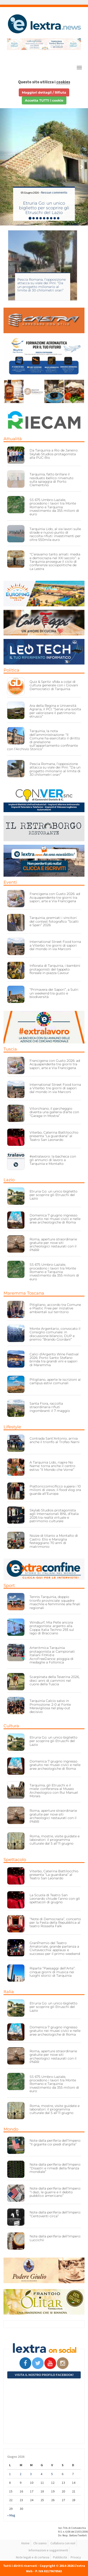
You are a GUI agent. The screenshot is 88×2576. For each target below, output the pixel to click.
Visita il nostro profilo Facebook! (44, 2375)
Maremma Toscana (24, 1293)
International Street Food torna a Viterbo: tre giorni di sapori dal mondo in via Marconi (55, 945)
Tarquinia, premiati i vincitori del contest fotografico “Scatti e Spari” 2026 (54, 921)
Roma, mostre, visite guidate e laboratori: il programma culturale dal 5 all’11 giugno (55, 1840)
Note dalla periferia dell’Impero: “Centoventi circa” (55, 2214)
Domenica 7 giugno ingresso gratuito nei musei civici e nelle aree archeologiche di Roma (55, 1219)
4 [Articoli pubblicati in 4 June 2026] (41, 2474)
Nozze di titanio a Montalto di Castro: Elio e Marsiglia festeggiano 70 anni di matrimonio (54, 1540)
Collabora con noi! (62, 2543)
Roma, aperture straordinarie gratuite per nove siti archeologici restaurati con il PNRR (53, 1244)
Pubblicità (60, 2557)
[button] (6, 166)
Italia (9, 1991)
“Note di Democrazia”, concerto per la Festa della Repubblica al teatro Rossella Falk (55, 1922)
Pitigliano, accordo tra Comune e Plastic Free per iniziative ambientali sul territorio (55, 1308)
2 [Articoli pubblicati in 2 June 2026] (20, 2474)
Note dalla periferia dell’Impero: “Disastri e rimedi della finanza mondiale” (55, 2168)
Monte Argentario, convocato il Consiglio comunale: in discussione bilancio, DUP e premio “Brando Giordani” (55, 1334)
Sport (9, 1585)
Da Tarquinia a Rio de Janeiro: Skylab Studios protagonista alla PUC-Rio (54, 454)
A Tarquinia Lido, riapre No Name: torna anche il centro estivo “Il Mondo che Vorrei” (52, 1466)
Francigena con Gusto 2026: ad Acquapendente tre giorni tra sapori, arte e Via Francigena (55, 897)
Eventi (10, 882)
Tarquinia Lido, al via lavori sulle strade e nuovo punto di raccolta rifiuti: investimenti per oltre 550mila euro (55, 534)
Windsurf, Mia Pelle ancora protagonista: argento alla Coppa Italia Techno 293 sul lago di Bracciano (52, 1627)
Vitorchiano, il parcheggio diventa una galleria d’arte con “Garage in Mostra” (54, 1112)
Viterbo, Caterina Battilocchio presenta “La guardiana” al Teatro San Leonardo (54, 1136)
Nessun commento (54, 192)
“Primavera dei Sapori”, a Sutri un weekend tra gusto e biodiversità (54, 993)
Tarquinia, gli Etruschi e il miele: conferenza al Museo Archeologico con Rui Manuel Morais (54, 1790)
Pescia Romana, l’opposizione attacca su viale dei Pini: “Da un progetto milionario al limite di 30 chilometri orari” (43, 284)
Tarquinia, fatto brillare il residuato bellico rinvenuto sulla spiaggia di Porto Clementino (51, 479)
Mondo (11, 2129)
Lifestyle (12, 1426)
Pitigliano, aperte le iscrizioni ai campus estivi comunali (55, 1381)
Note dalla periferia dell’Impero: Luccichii (55, 2238)
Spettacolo (15, 1859)
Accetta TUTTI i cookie (44, 100)
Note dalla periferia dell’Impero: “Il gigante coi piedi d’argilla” (55, 2142)
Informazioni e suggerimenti (48, 2550)
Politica (11, 670)
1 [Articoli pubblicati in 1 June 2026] (10, 2474)
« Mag (11, 2515)
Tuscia (10, 1049)
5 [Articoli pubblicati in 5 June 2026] (52, 2474)
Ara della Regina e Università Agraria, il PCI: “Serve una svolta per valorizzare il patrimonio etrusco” (55, 711)
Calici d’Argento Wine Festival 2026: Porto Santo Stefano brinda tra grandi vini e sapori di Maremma (54, 1359)
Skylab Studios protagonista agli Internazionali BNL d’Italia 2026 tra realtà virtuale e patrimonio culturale (54, 1515)
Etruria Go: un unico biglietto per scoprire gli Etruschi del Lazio (44, 207)
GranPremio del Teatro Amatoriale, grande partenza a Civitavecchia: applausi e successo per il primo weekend (55, 1948)
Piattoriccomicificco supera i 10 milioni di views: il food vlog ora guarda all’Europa (55, 1490)
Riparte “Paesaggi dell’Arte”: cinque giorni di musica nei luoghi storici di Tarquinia (52, 1972)
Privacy (76, 2557)
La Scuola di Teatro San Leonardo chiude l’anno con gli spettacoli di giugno (55, 1898)
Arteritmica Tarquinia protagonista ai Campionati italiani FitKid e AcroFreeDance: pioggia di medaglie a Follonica (52, 1655)
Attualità (13, 438)
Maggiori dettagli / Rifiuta (44, 92)
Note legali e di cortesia (32, 2557)
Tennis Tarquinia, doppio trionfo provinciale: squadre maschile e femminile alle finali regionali (55, 1602)
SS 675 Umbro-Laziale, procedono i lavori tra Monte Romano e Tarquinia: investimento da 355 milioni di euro (54, 507)
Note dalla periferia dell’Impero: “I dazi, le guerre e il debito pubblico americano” (55, 2192)
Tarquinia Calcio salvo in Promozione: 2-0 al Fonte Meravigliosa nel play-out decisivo (50, 1706)
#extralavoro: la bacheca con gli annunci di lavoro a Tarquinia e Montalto (53, 1160)
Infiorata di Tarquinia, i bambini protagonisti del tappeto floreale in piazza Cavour (55, 969)
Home (25, 2543)
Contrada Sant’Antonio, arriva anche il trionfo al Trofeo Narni (55, 1440)
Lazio (9, 1179)
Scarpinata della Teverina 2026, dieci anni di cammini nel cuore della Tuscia (55, 1680)
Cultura (11, 1725)
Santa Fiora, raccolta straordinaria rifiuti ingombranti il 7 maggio (50, 1407)
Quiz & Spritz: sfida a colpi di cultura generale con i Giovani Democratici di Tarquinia (54, 685)
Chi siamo (40, 2543)
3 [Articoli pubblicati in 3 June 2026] (31, 2474)
